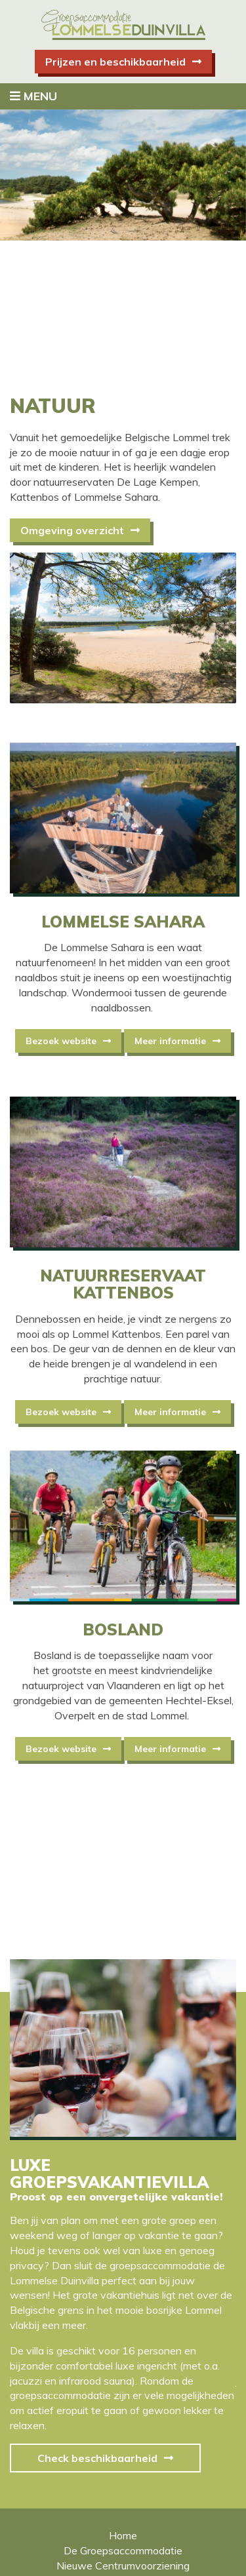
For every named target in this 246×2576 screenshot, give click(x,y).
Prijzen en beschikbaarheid (115, 61)
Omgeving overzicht (72, 530)
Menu (33, 96)
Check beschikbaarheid (97, 2458)
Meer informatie (170, 1041)
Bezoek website (61, 1041)
